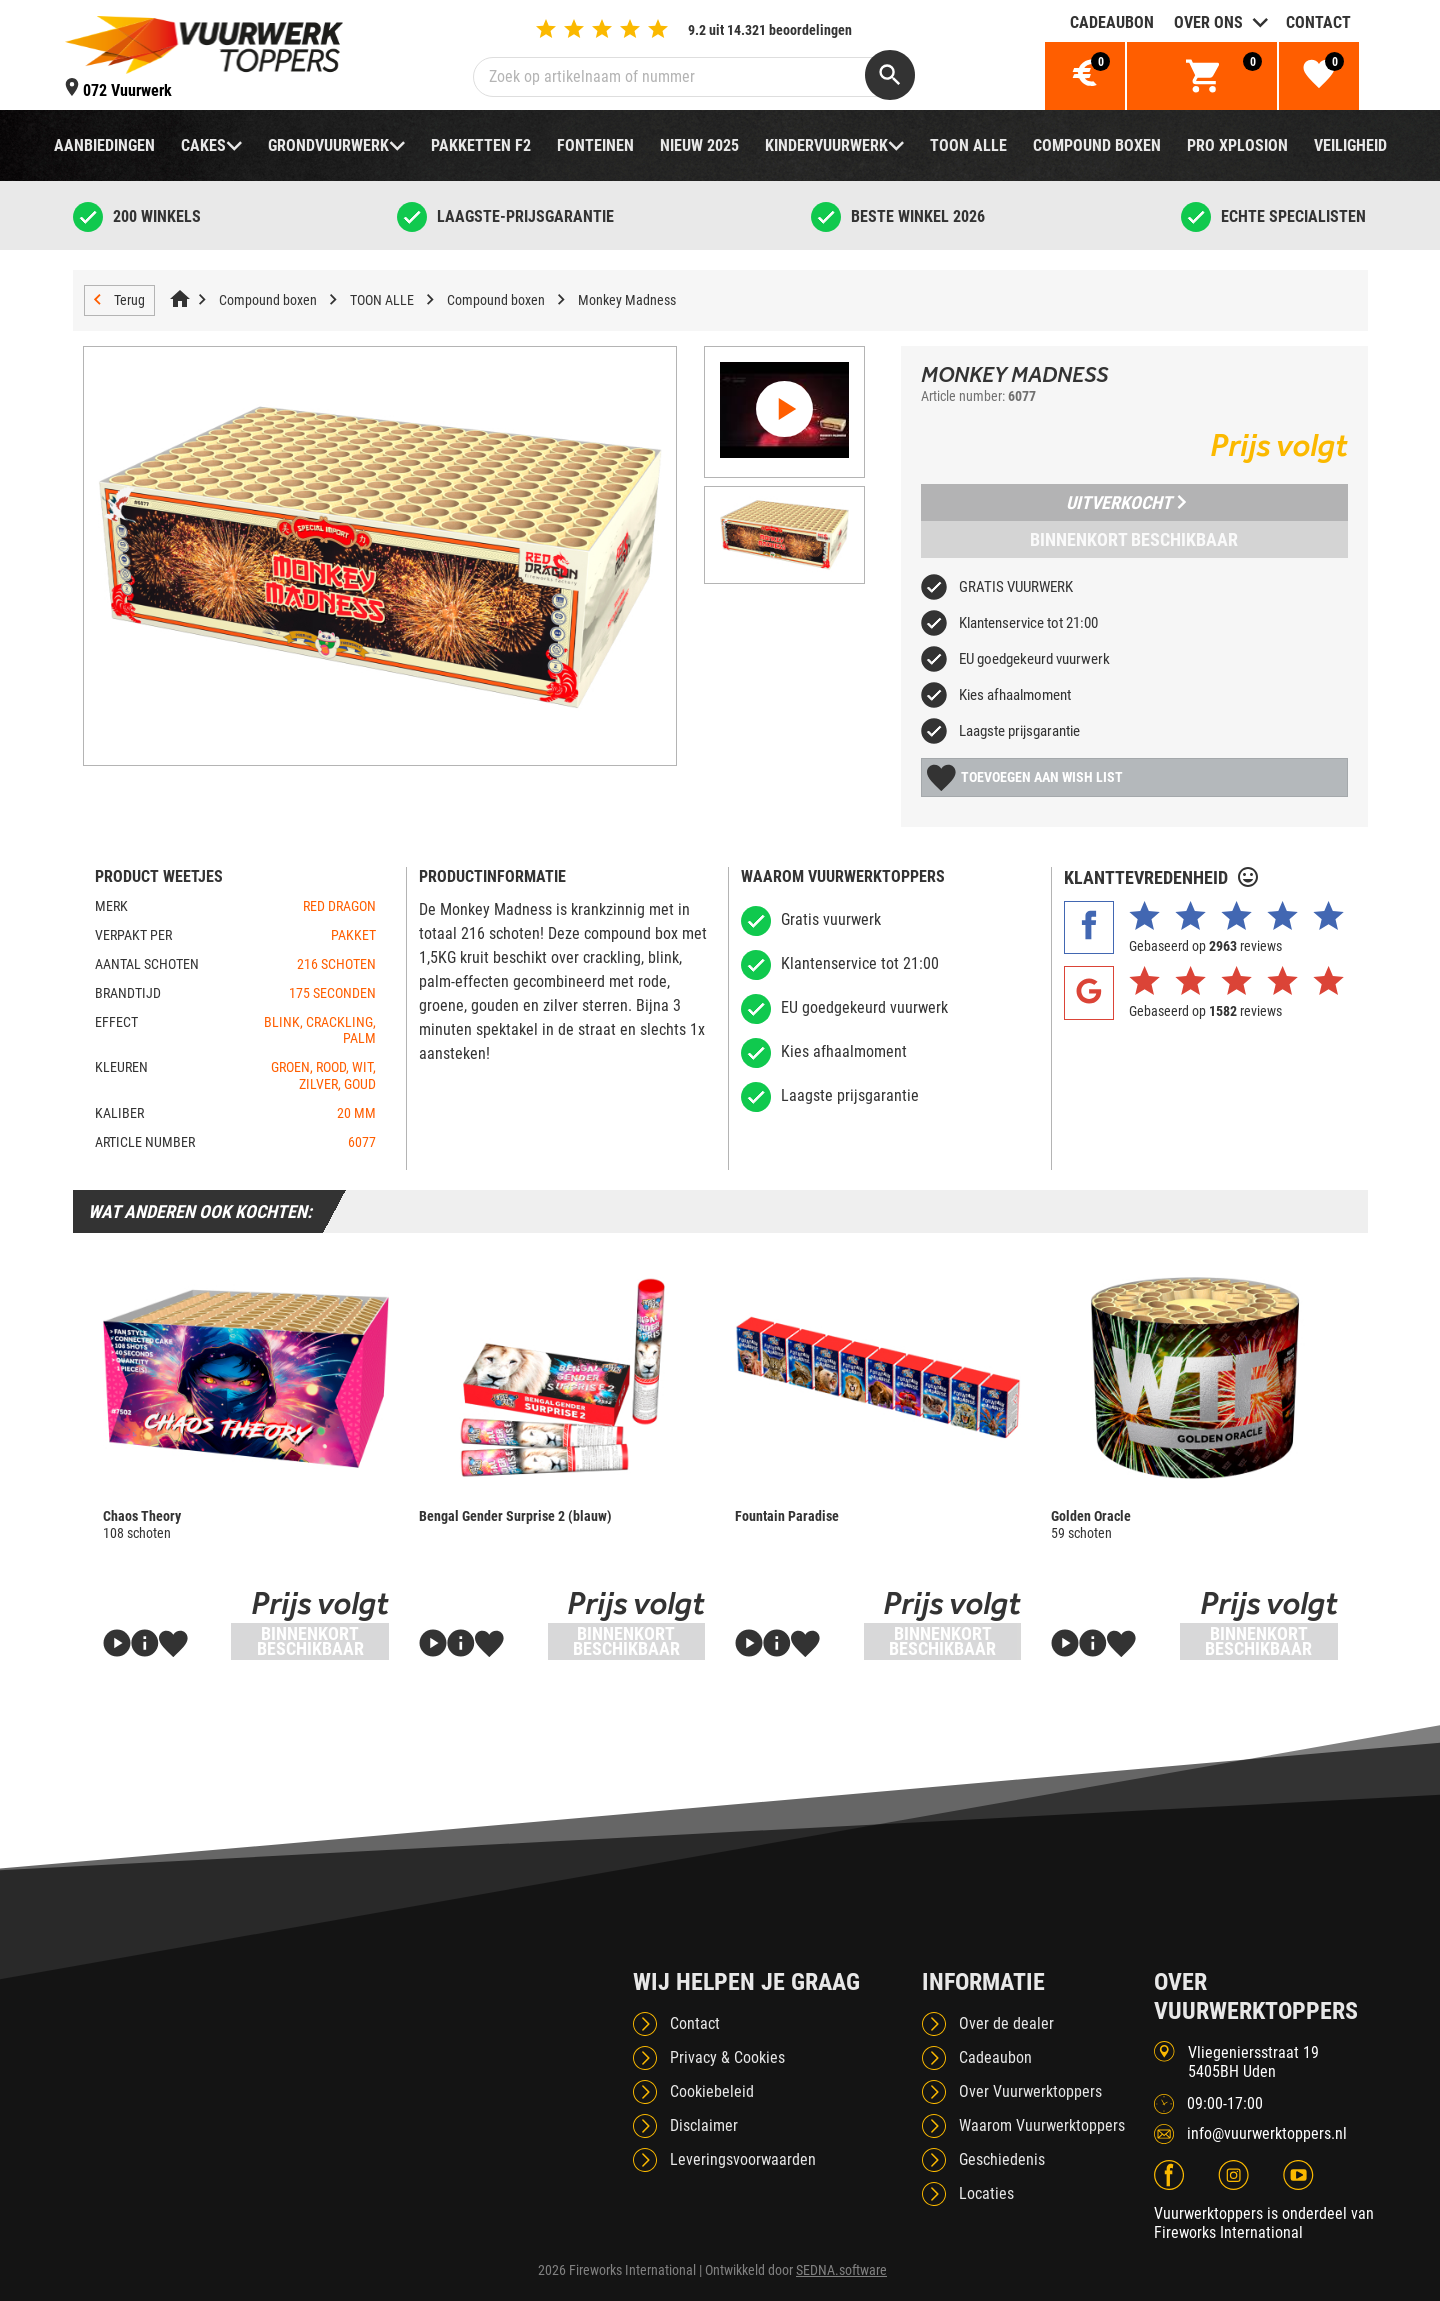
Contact (1318, 22)
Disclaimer (704, 2125)
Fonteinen (595, 145)
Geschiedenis (1002, 2159)
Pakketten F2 (481, 145)
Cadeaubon (1112, 22)
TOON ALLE (968, 145)
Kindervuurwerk (826, 145)
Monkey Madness (627, 300)
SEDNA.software (841, 2270)
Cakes (203, 145)
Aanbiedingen (104, 145)
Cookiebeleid (712, 2091)
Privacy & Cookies (727, 2057)
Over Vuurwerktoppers (1030, 2091)
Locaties (986, 2193)
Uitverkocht (1126, 502)
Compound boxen (1097, 145)
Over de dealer (1006, 2023)
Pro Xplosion (1237, 145)
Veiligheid (1350, 145)
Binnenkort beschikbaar (1134, 539)
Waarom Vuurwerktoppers (1042, 2125)
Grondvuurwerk (328, 145)
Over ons (1208, 22)
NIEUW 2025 (699, 145)
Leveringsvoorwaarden (743, 2159)
